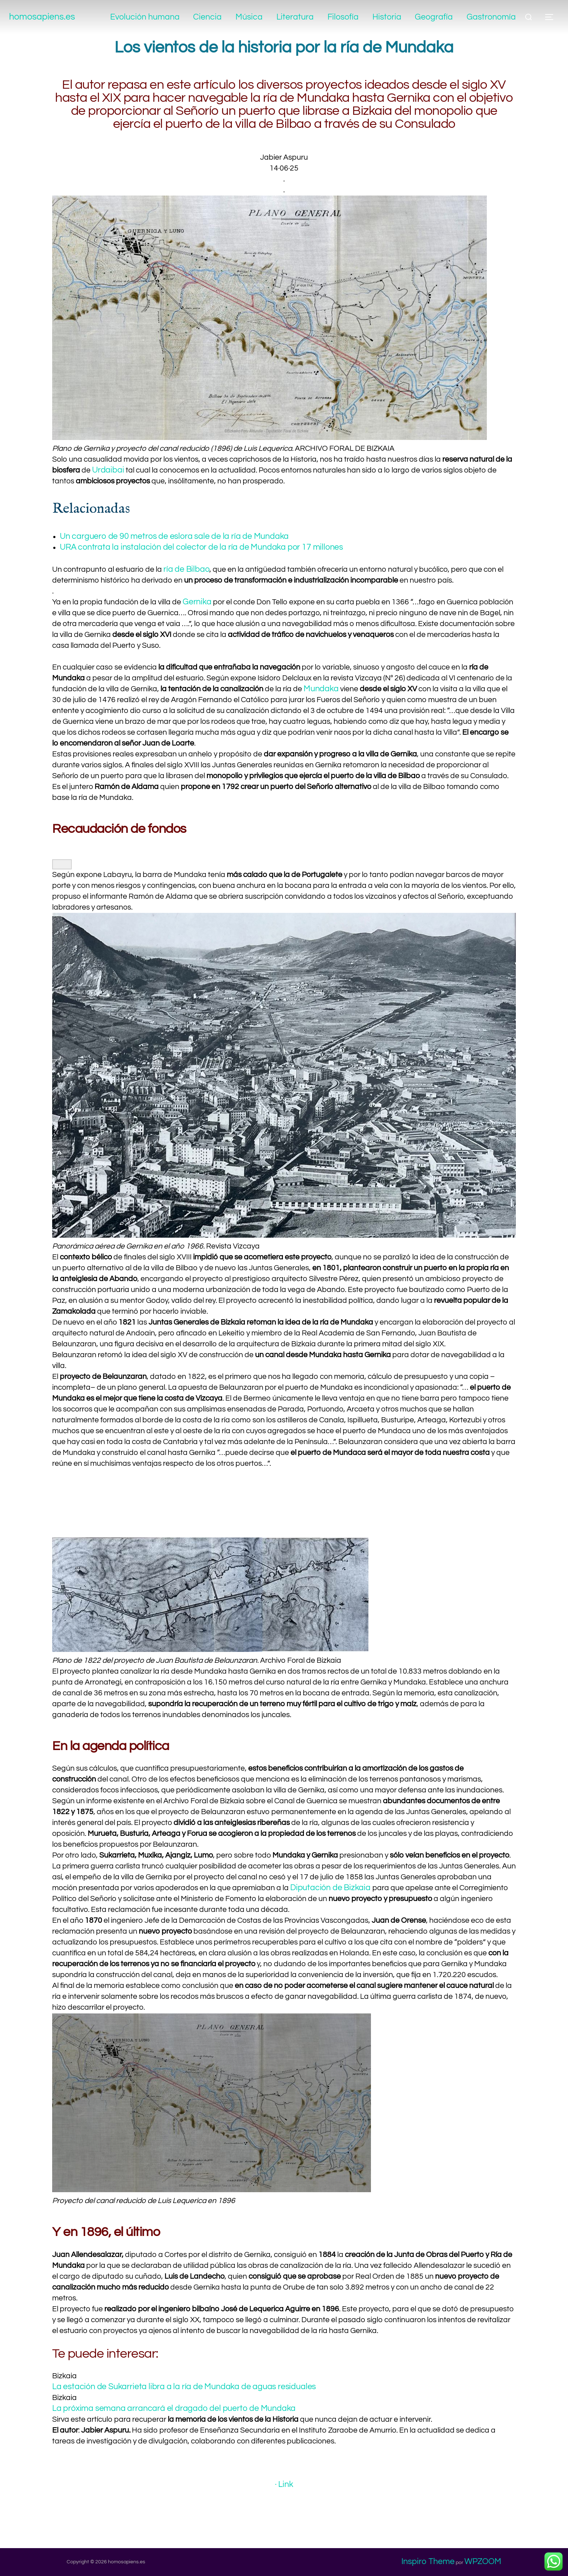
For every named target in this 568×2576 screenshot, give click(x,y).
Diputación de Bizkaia (332, 1887)
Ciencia (203, 17)
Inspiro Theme (428, 2561)
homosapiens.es (48, 16)
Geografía (433, 17)
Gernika (198, 601)
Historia (385, 17)
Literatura (292, 17)
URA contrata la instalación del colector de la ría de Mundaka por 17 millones (204, 547)
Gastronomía (490, 17)
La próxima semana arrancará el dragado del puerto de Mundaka (176, 2408)
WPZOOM (482, 2561)
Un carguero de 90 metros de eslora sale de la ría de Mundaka (176, 536)
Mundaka (322, 688)
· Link (284, 2484)
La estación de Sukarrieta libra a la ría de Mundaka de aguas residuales (186, 2386)
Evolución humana (140, 17)
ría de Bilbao (186, 569)
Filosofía (340, 17)
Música (245, 17)
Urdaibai (109, 470)
